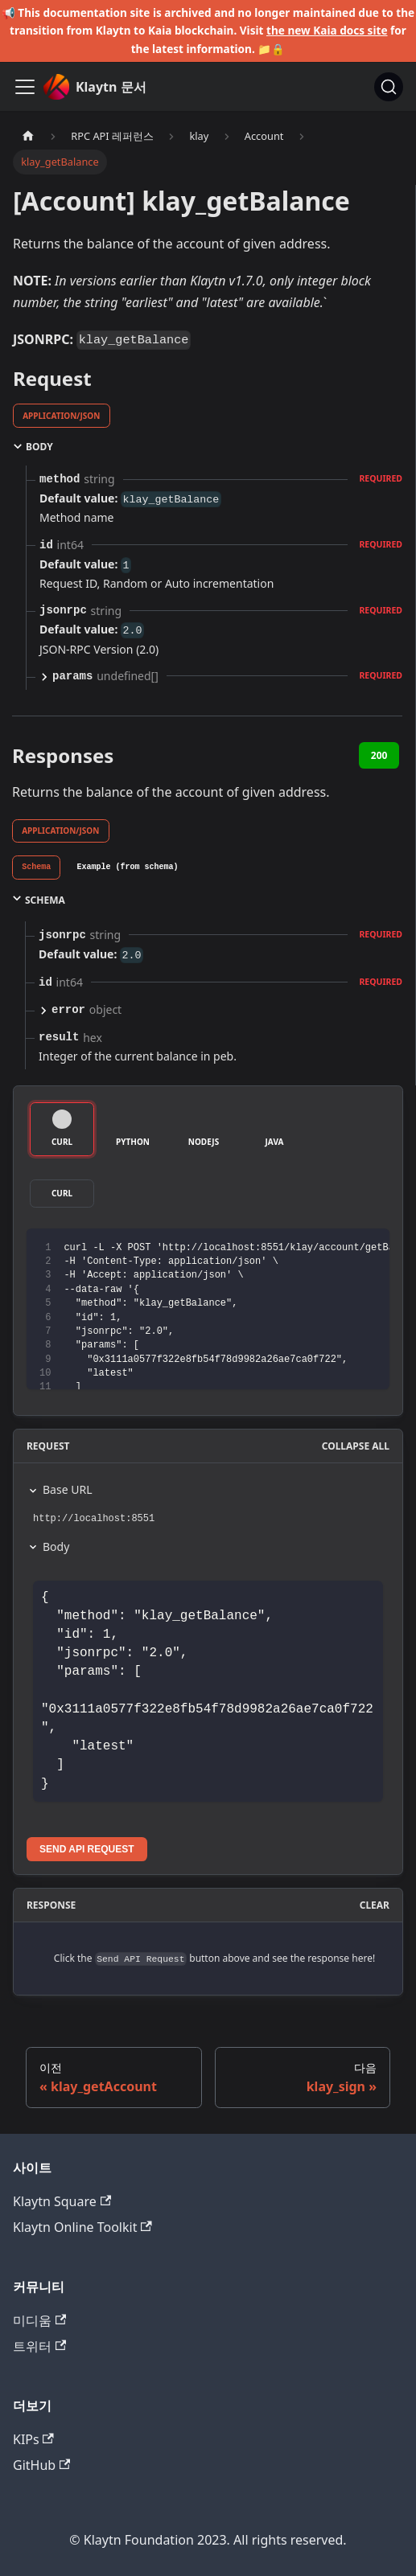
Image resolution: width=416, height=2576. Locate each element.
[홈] (28, 136)
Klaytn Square (62, 2201)
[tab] (36, 867)
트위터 (39, 2346)
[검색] (388, 86)
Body (56, 1546)
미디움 (39, 2320)
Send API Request (86, 1849)
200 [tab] (379, 755)
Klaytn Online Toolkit (82, 2227)
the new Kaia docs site (327, 30)
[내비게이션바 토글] (25, 87)
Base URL (67, 1489)
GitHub (41, 2465)
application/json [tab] (61, 415)
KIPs (33, 2439)
